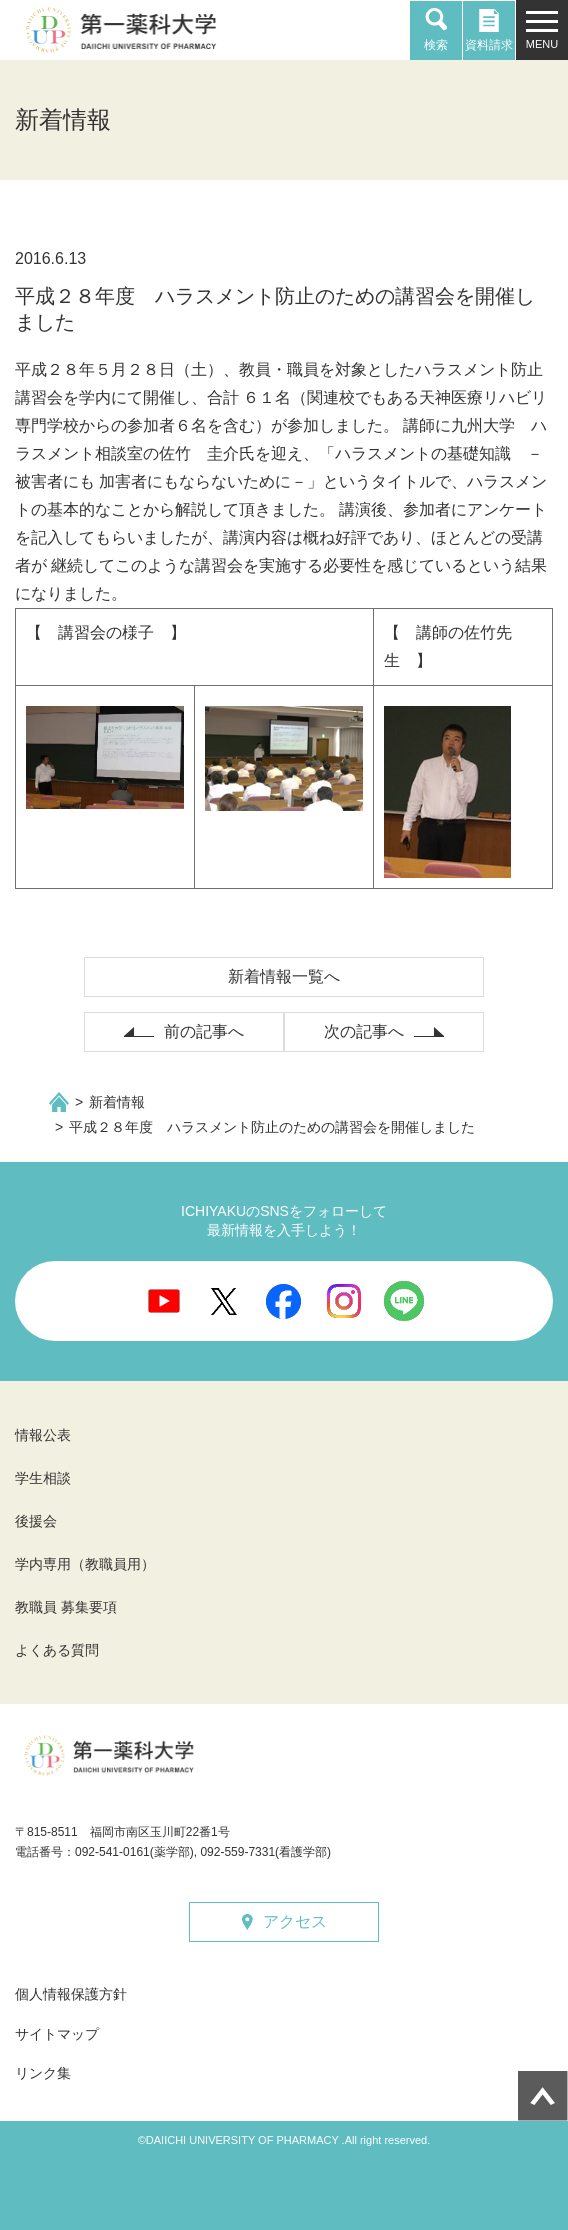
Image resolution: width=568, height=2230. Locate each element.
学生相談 (43, 1478)
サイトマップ (57, 2034)
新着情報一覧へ (284, 976)
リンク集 (43, 2073)
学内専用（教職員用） (85, 1564)
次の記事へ (364, 1031)
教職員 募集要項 (66, 1607)
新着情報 (117, 1102)
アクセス (295, 1921)
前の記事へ (204, 1031)
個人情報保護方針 (71, 1994)
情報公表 (43, 1435)
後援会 (36, 1521)
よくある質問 (57, 1650)
